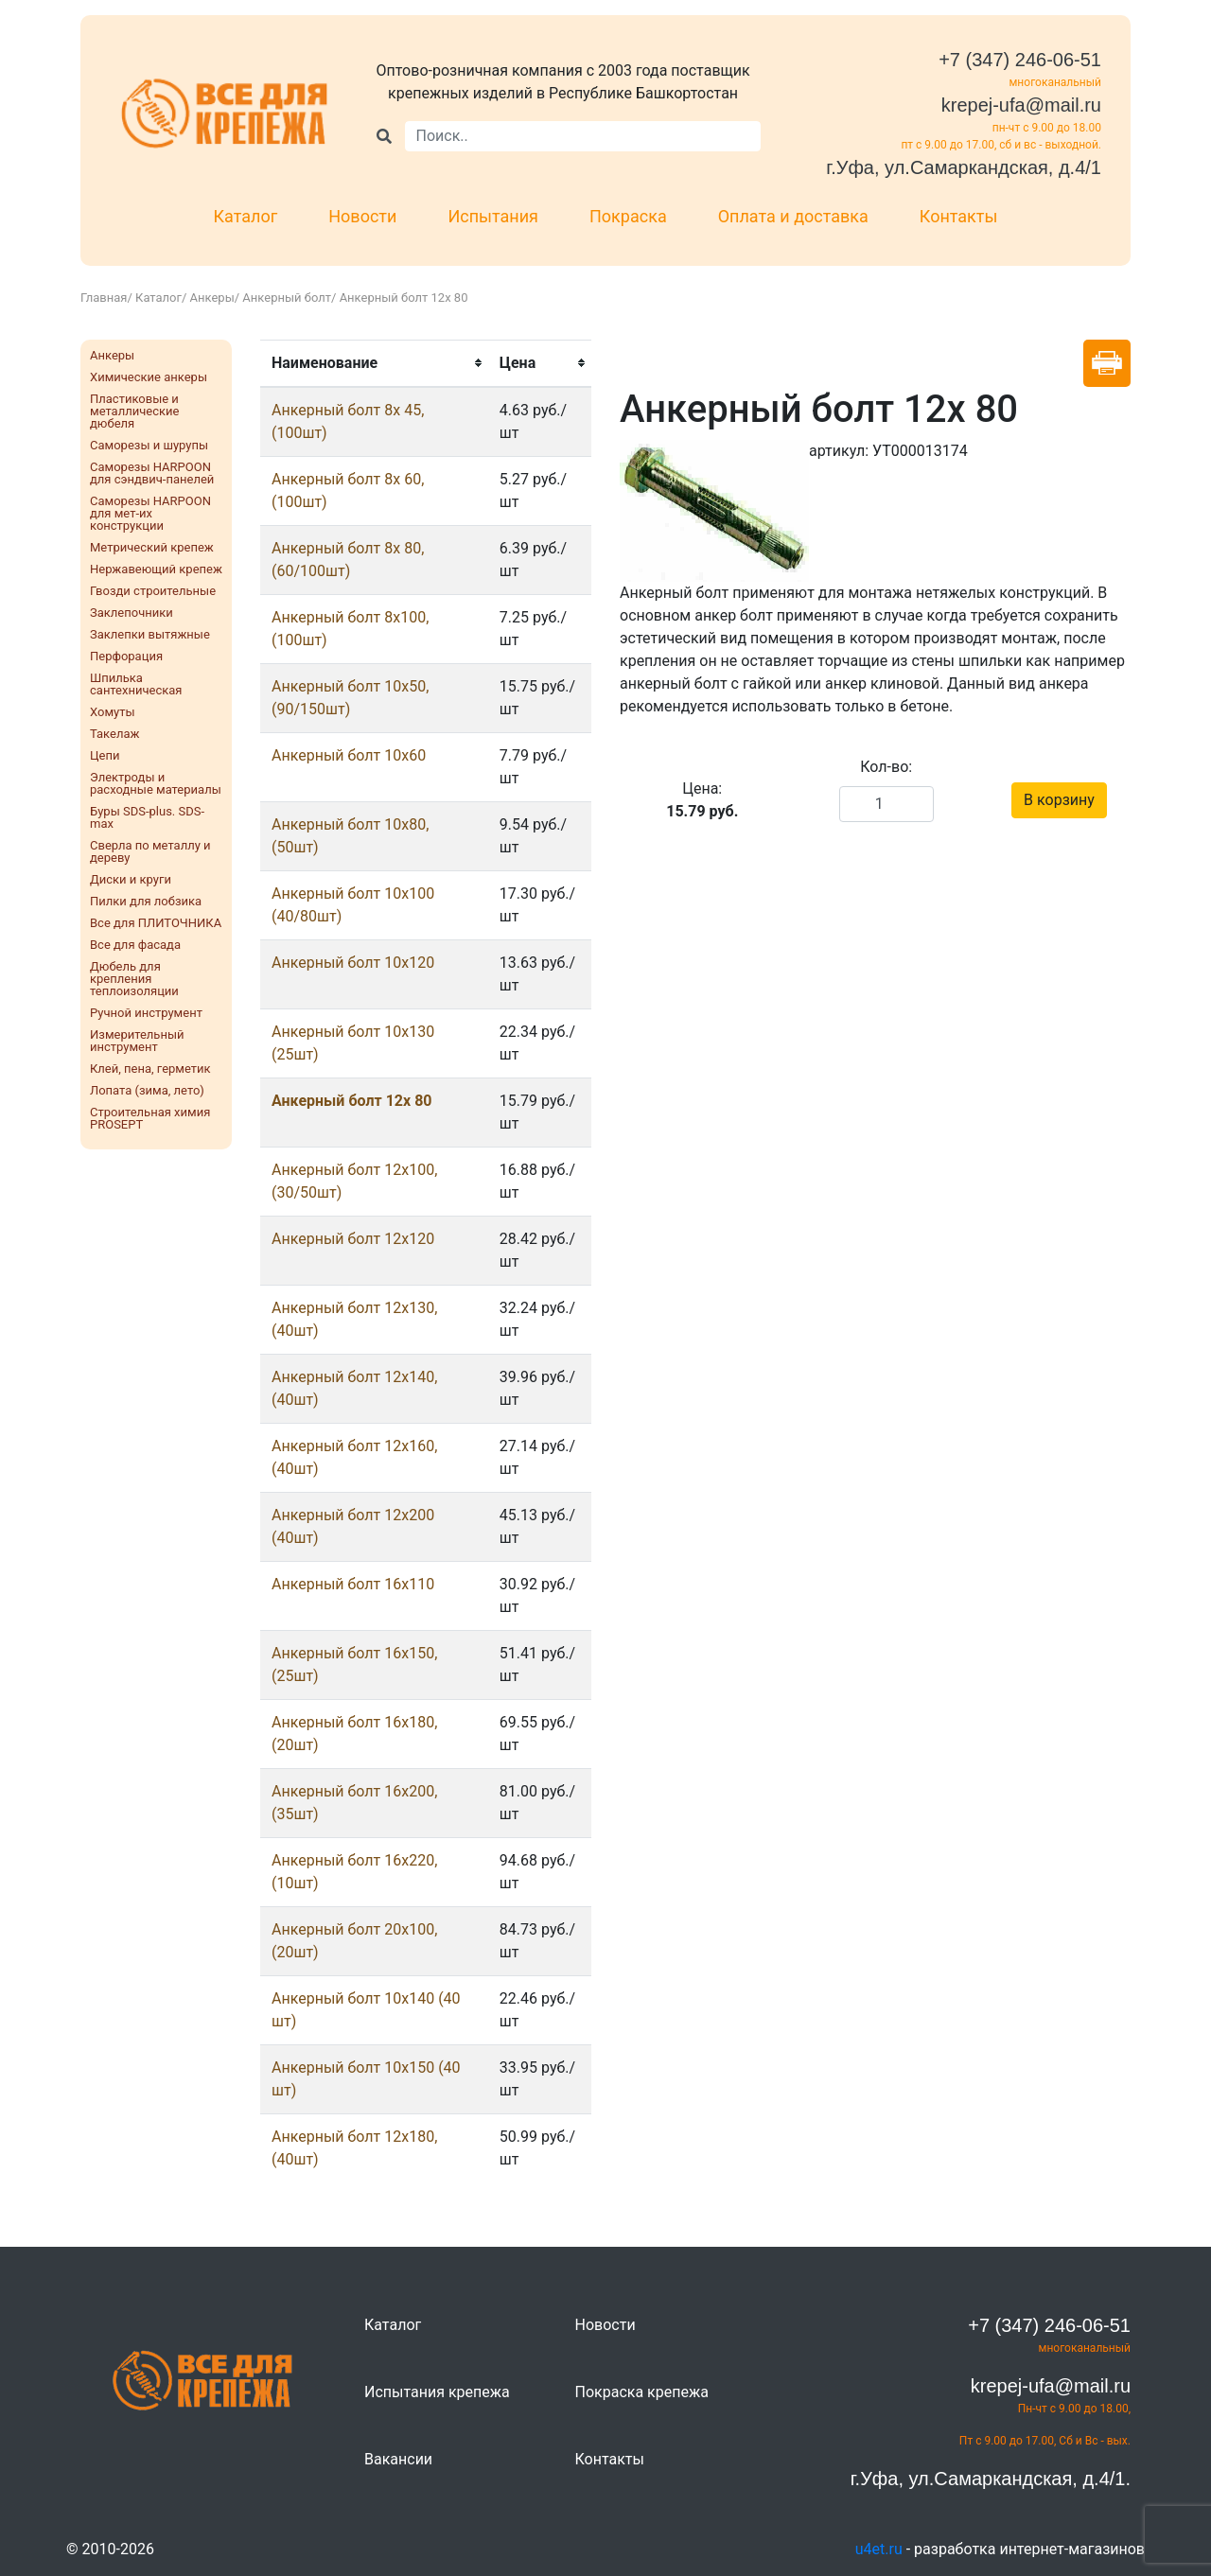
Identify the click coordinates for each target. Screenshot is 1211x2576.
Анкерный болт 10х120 (353, 963)
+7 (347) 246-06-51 (1020, 59)
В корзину (1059, 800)
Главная (103, 297)
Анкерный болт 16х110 (353, 1584)
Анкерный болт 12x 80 (352, 1101)
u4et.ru (879, 2549)
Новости (362, 216)
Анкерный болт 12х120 (353, 1239)
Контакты (959, 216)
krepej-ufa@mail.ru (1021, 105)
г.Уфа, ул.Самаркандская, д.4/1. (991, 2478)
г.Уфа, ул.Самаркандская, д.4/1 (963, 167)
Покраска (628, 216)
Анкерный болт (286, 297)
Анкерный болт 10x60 (349, 755)
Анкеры (212, 297)
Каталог (246, 216)
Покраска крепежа (642, 2392)
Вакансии (398, 2459)
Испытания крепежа (437, 2392)
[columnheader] (374, 363)
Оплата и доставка (793, 216)
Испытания (493, 216)
